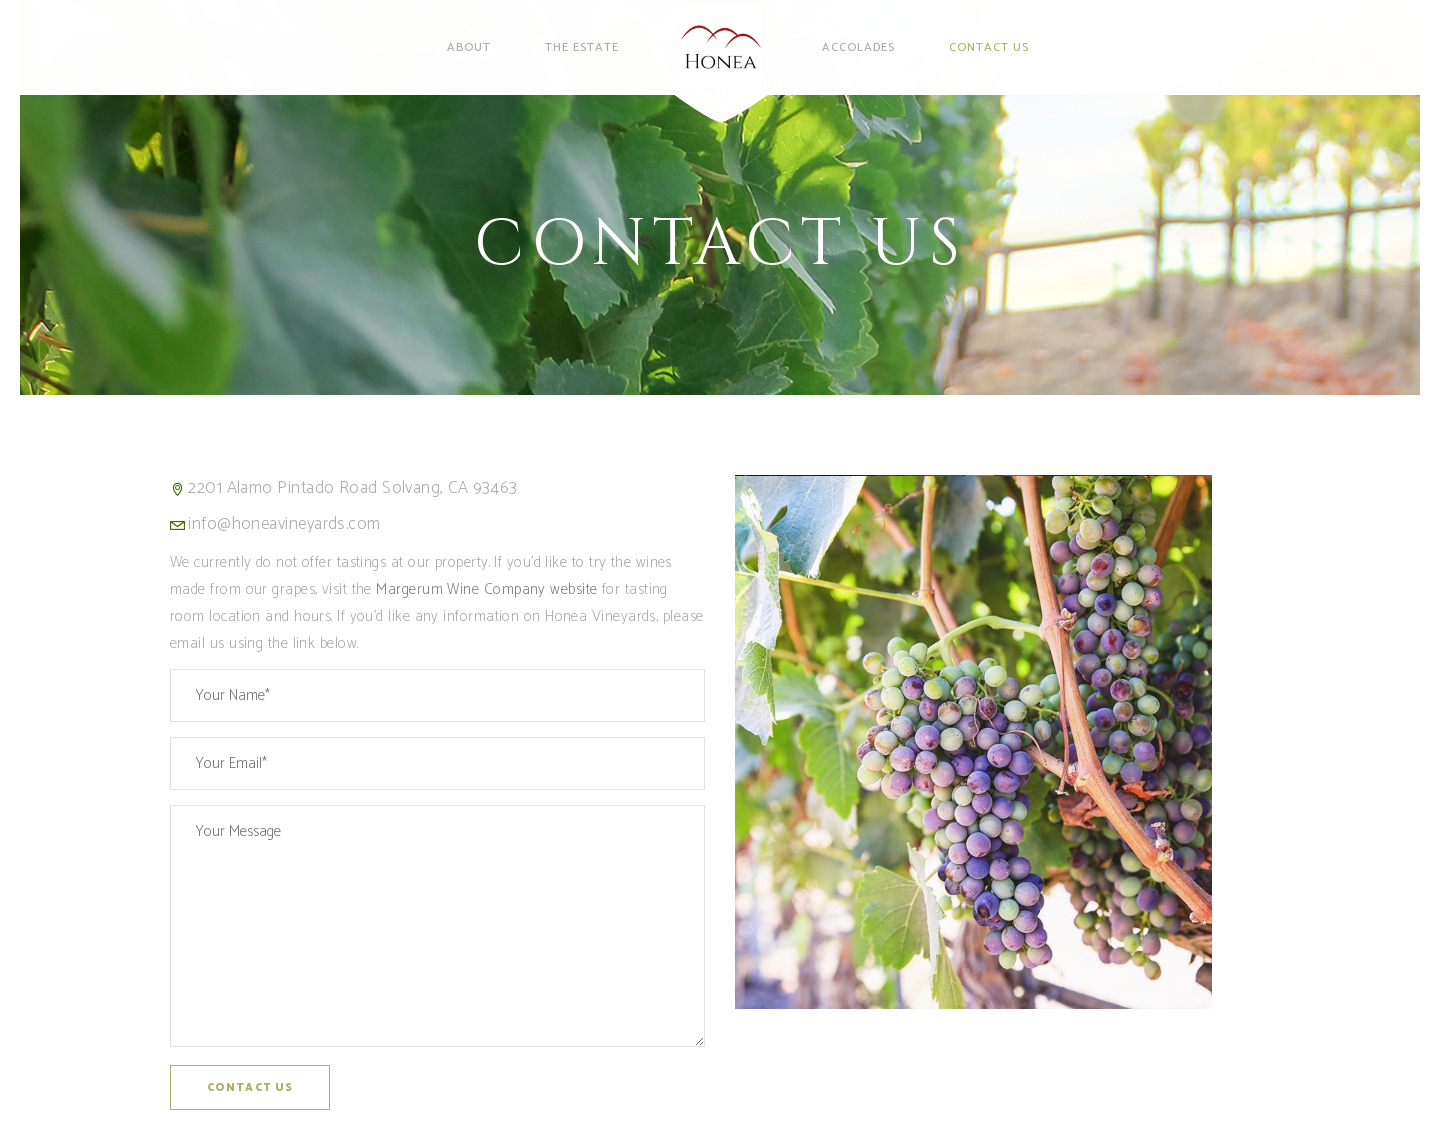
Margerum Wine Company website (486, 589)
